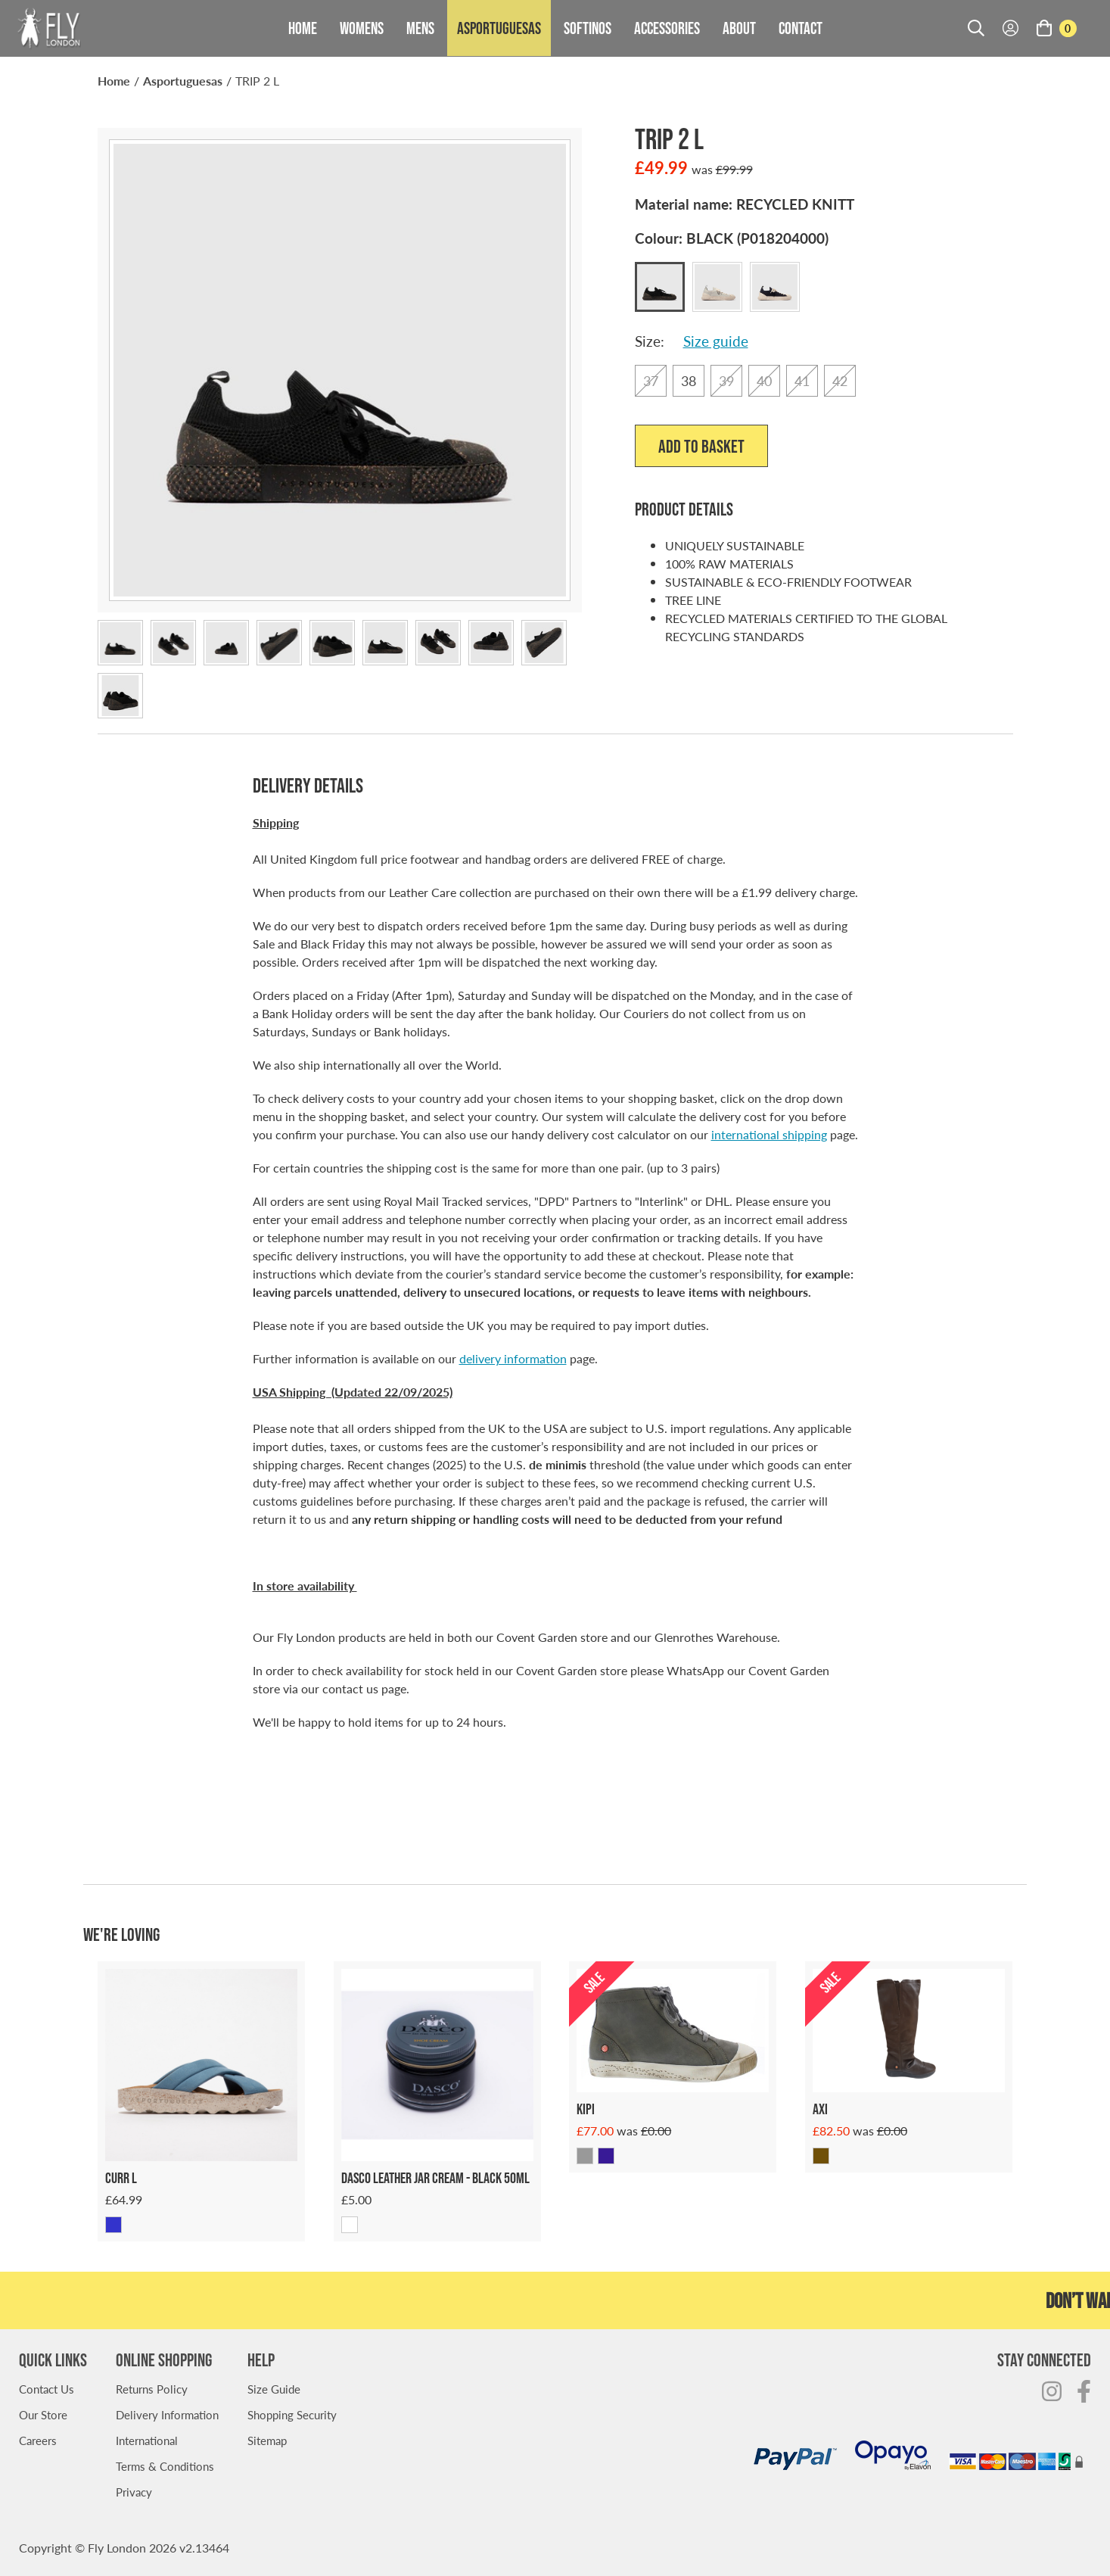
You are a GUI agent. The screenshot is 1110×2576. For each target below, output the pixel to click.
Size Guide (273, 2389)
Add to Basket (701, 446)
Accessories (667, 28)
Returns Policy (152, 2389)
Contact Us (46, 2389)
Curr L (121, 2178)
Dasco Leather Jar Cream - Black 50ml (435, 2178)
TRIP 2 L (257, 80)
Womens (362, 28)
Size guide (715, 341)
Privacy (134, 2492)
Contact (800, 28)
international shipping (769, 1134)
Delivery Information (167, 2414)
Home (302, 28)
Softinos (587, 28)
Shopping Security (292, 2414)
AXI (820, 2109)
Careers (38, 2440)
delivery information (513, 1358)
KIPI (586, 2109)
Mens (420, 28)
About (739, 28)
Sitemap (267, 2440)
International (147, 2440)
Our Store (43, 2414)
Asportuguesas (499, 28)
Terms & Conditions (165, 2466)
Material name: (744, 204)
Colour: (732, 238)
